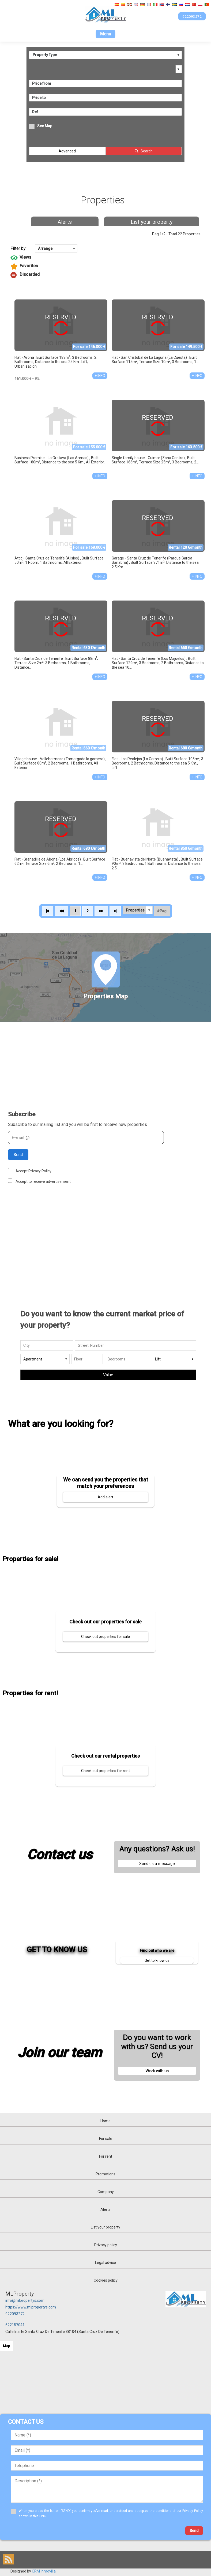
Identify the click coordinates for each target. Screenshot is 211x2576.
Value (108, 1375)
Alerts (65, 222)
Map (6, 2346)
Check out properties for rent (105, 1771)
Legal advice (105, 2262)
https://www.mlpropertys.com (30, 2307)
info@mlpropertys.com (24, 2300)
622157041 (15, 2325)
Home (105, 2121)
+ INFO (100, 376)
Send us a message (157, 1863)
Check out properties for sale (105, 1636)
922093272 (15, 2314)
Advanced (67, 151)
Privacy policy (105, 2245)
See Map (44, 126)
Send (18, 1154)
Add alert (105, 1497)
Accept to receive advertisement (43, 1181)
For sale (105, 2138)
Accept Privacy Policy (33, 1171)
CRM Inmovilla (44, 2571)
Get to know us (157, 1960)
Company (105, 2192)
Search (147, 151)
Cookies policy (106, 2280)
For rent (105, 2156)
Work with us (157, 2070)
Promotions (105, 2174)
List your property (151, 222)
